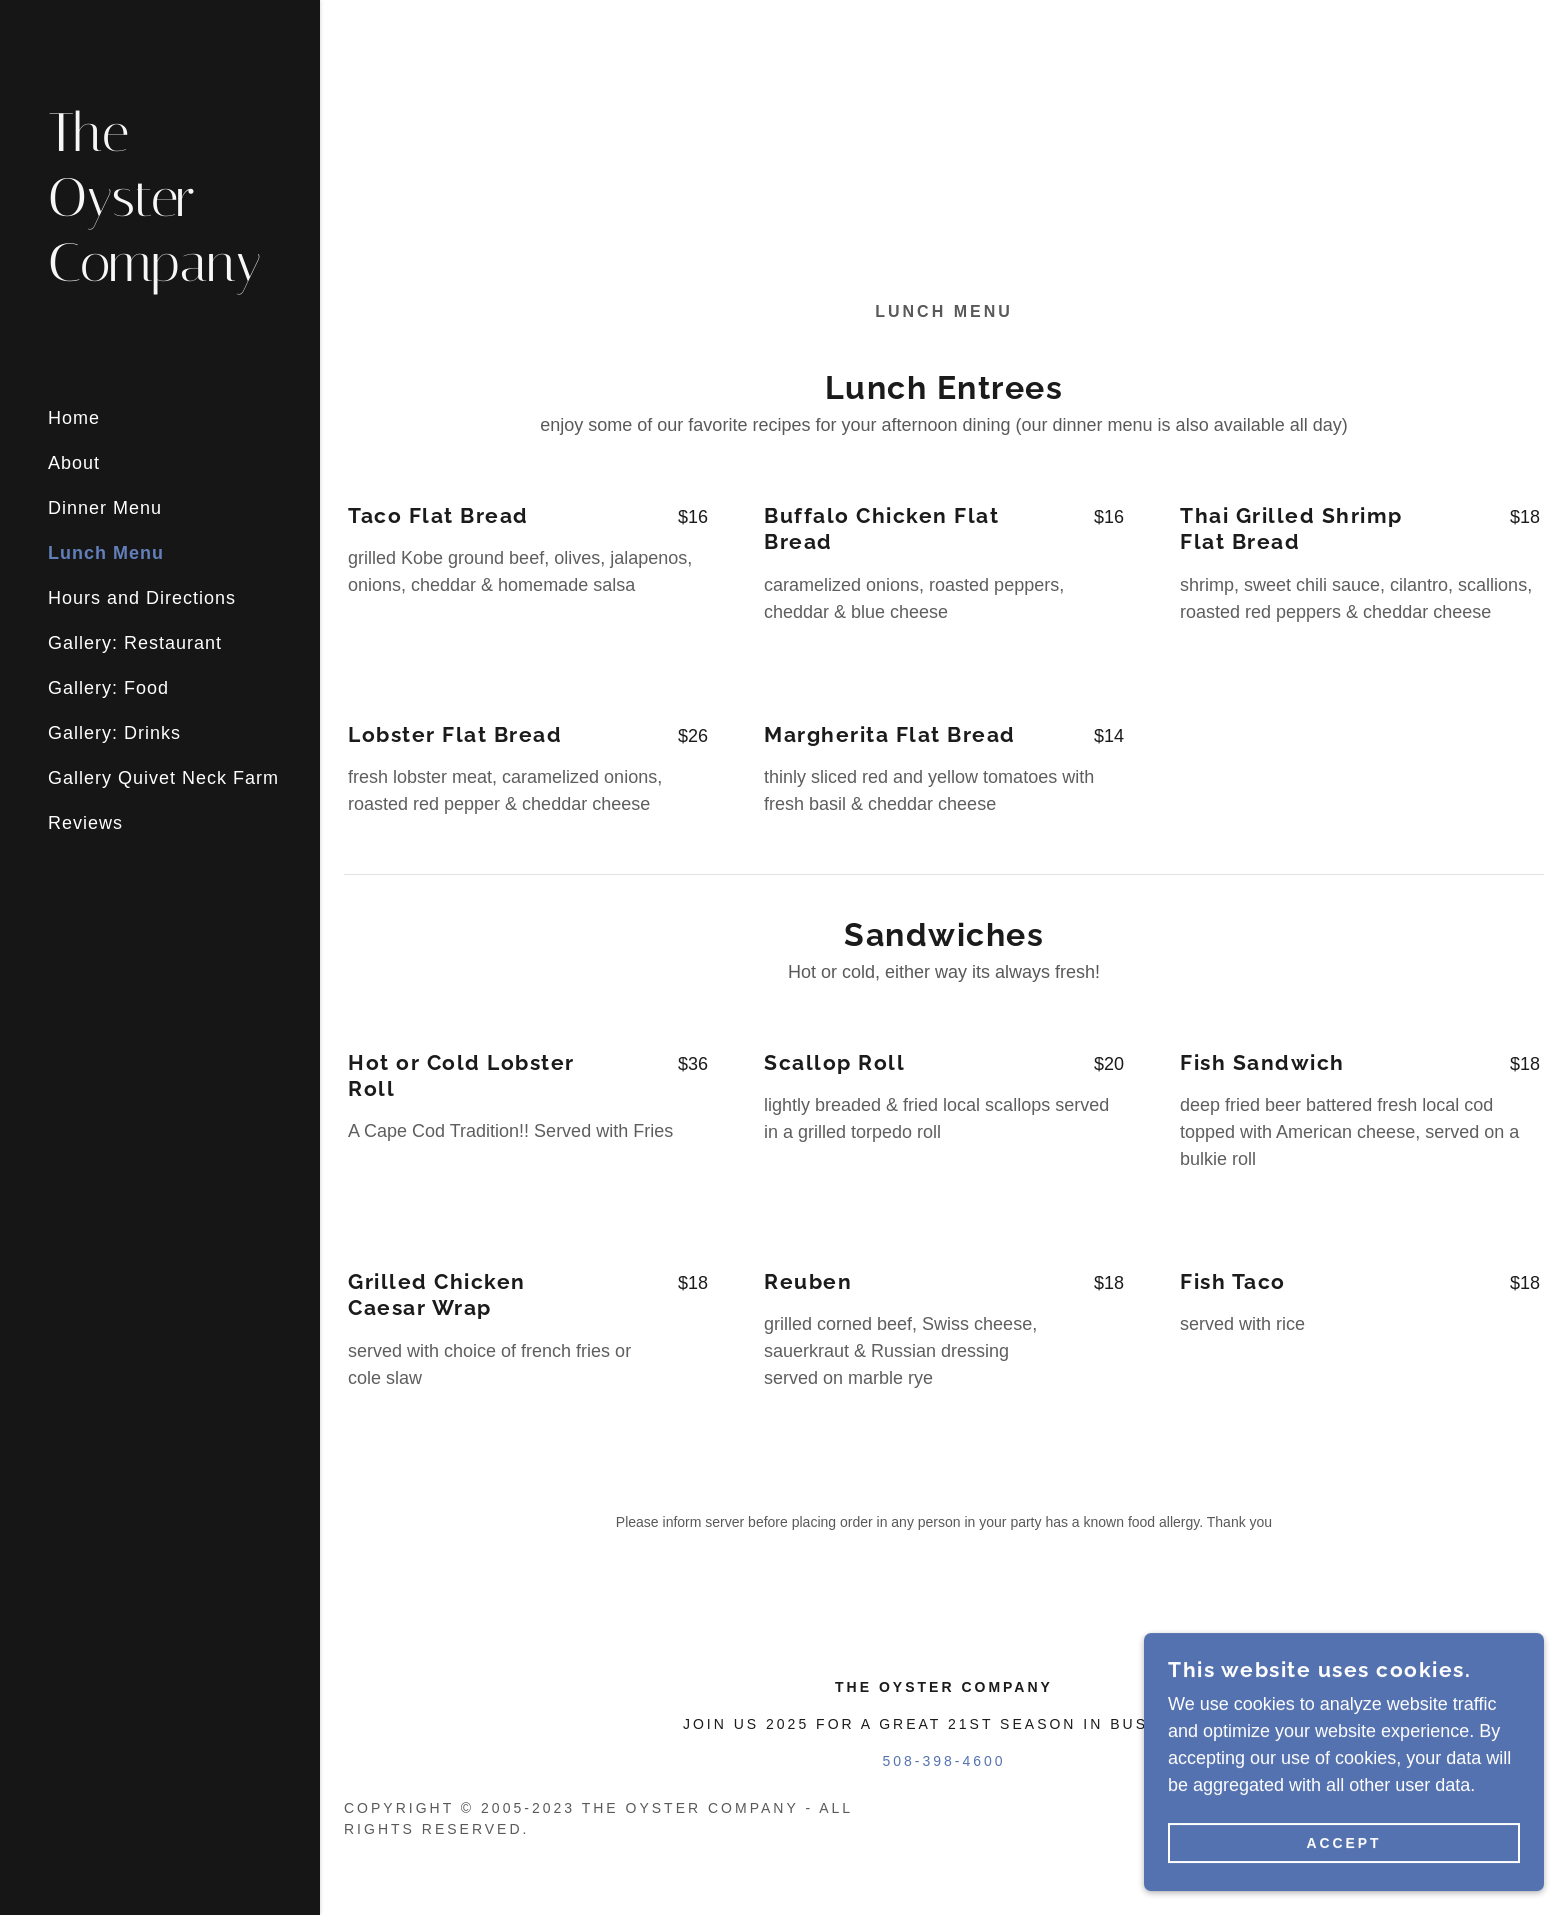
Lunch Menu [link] (106, 553)
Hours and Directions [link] (142, 598)
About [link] (74, 463)
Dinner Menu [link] (105, 508)
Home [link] (74, 418)
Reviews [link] (85, 823)
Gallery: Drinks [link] (114, 733)
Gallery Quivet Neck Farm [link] (163, 778)
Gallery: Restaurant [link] (135, 643)
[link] (160, 275)
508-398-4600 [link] (943, 1761)
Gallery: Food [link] (108, 688)
